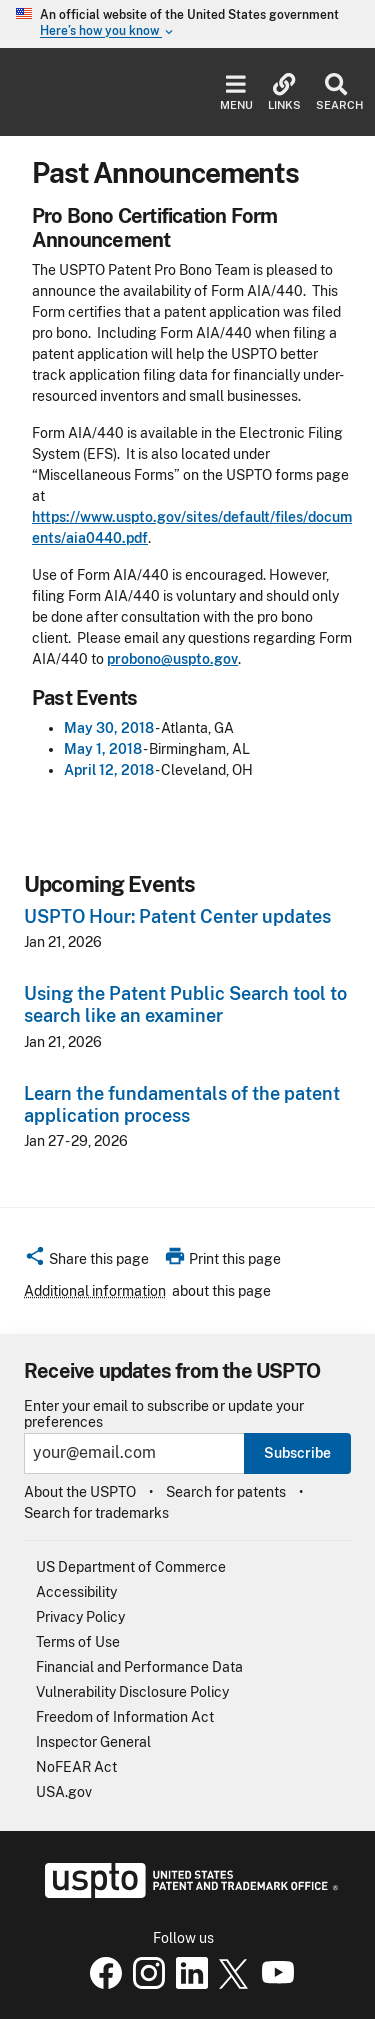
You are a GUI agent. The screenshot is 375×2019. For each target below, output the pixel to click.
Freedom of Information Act (125, 1717)
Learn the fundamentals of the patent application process (182, 1104)
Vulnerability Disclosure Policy (132, 1692)
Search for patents (226, 1492)
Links (284, 92)
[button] (86, 1262)
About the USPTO (80, 1492)
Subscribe (297, 1453)
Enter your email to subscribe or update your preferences (164, 1414)
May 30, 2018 (109, 728)
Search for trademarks (96, 1513)
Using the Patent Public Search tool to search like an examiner (185, 1004)
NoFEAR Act (76, 1767)
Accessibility (76, 1592)
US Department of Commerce (131, 1567)
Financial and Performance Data (139, 1667)
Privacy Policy (80, 1617)
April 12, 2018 (109, 770)
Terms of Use (78, 1642)
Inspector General (93, 1742)
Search (335, 92)
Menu (236, 92)
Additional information (95, 1291)
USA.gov (64, 1792)
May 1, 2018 (103, 749)
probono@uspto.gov (172, 659)
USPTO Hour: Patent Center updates (177, 916)
